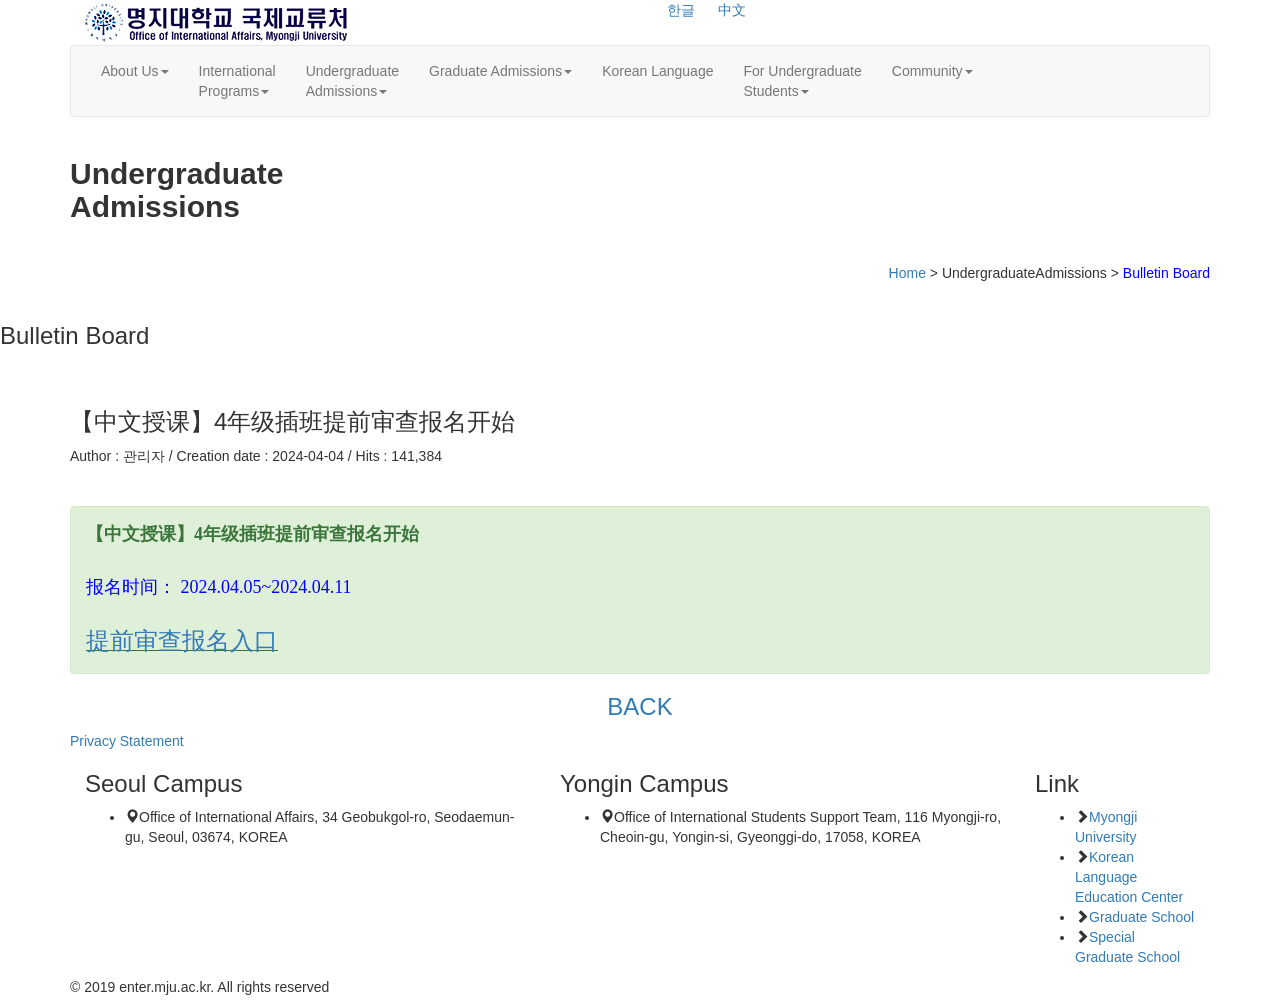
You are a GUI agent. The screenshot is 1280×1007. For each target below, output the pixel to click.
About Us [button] (135, 71)
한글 (681, 10)
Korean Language (657, 71)
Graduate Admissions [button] (500, 71)
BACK (640, 706)
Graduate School (1141, 917)
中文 (732, 10)
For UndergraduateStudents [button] (802, 81)
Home (907, 273)
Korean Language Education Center (1129, 877)
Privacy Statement (127, 741)
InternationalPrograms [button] (237, 81)
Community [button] (932, 71)
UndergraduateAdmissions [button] (352, 81)
